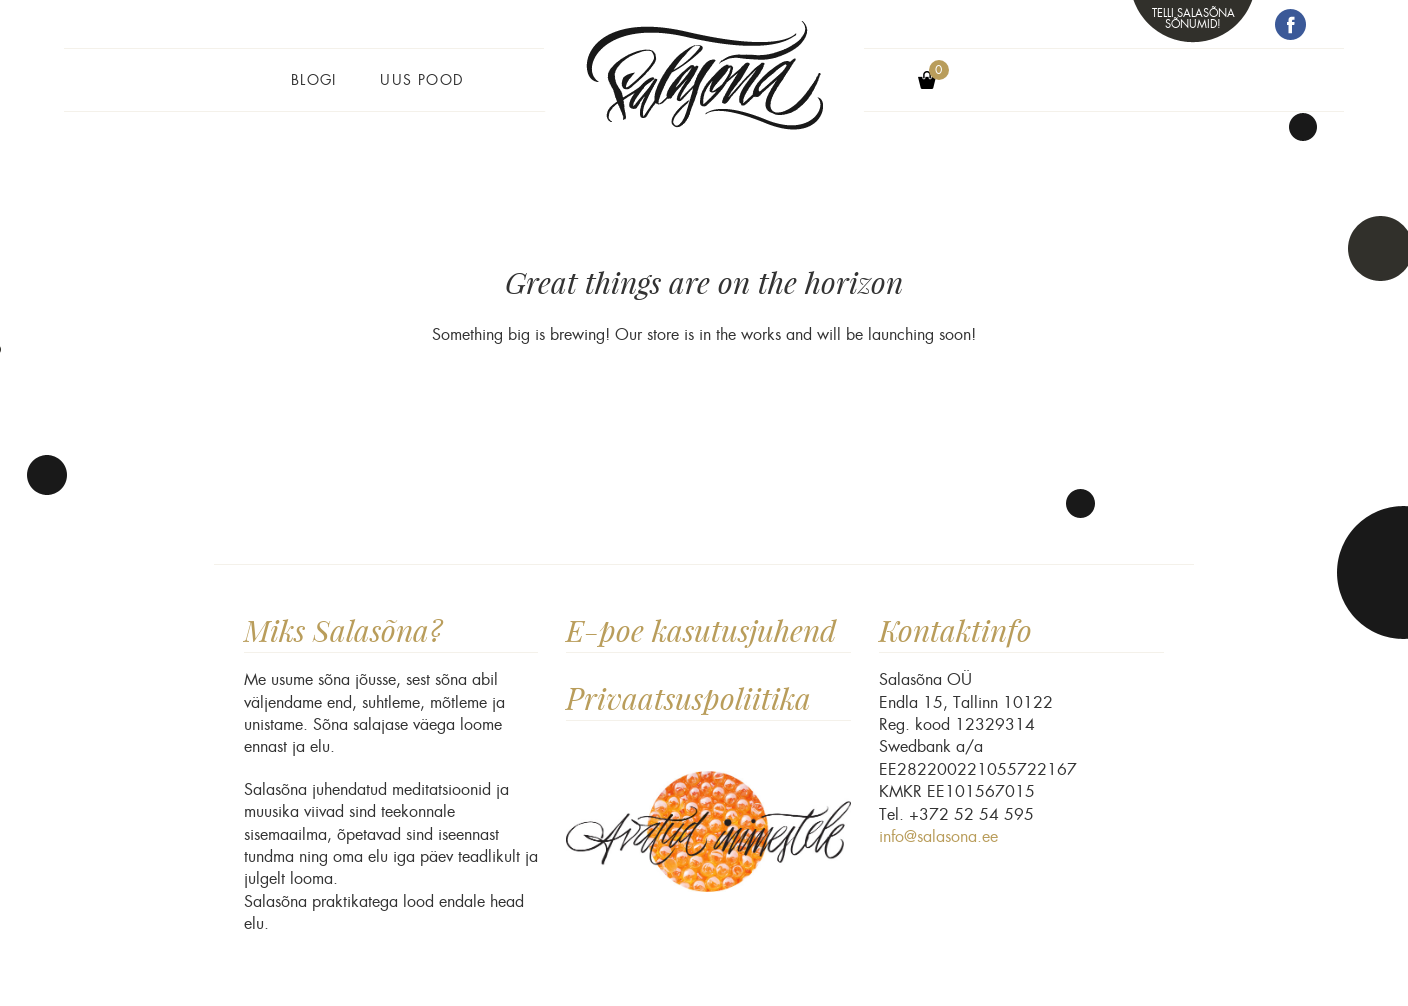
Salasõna (704, 92)
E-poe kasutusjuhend (701, 630)
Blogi (314, 80)
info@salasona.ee (938, 836)
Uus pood (421, 80)
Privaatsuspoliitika (688, 698)
